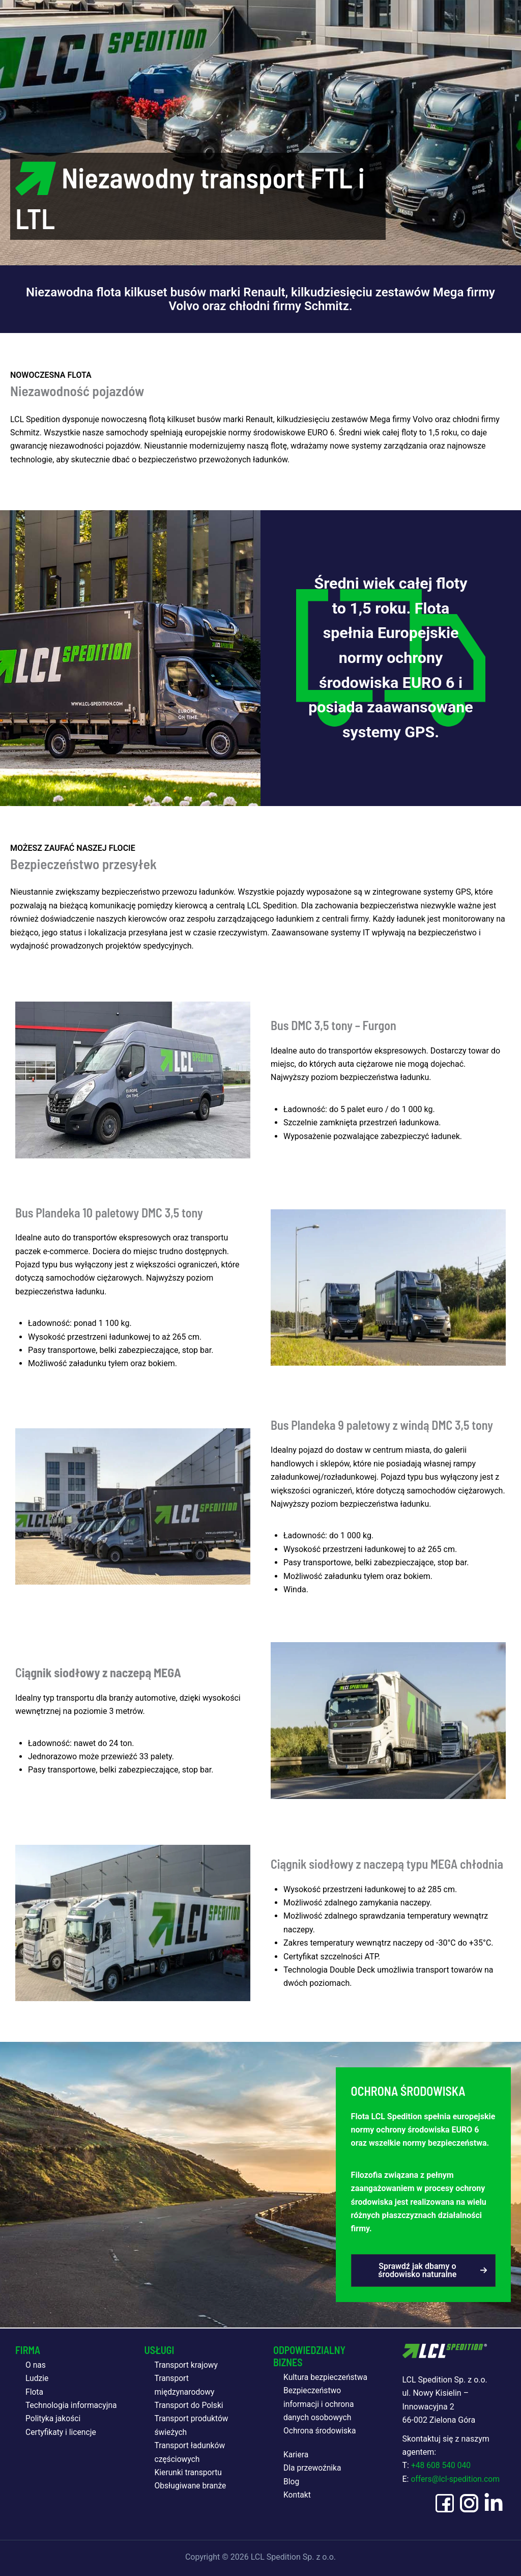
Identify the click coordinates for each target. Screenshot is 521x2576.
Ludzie (37, 2378)
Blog (291, 2481)
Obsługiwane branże (191, 2485)
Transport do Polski (190, 2404)
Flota (34, 2391)
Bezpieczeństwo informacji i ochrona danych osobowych (319, 2404)
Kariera (296, 2454)
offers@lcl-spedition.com (456, 2478)
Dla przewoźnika (312, 2468)
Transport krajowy (187, 2364)
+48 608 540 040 (441, 2465)
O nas (35, 2364)
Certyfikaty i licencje (61, 2445)
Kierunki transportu (189, 2472)
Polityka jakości (53, 2431)
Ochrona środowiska (320, 2430)
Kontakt (297, 2494)
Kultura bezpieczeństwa (326, 2376)
